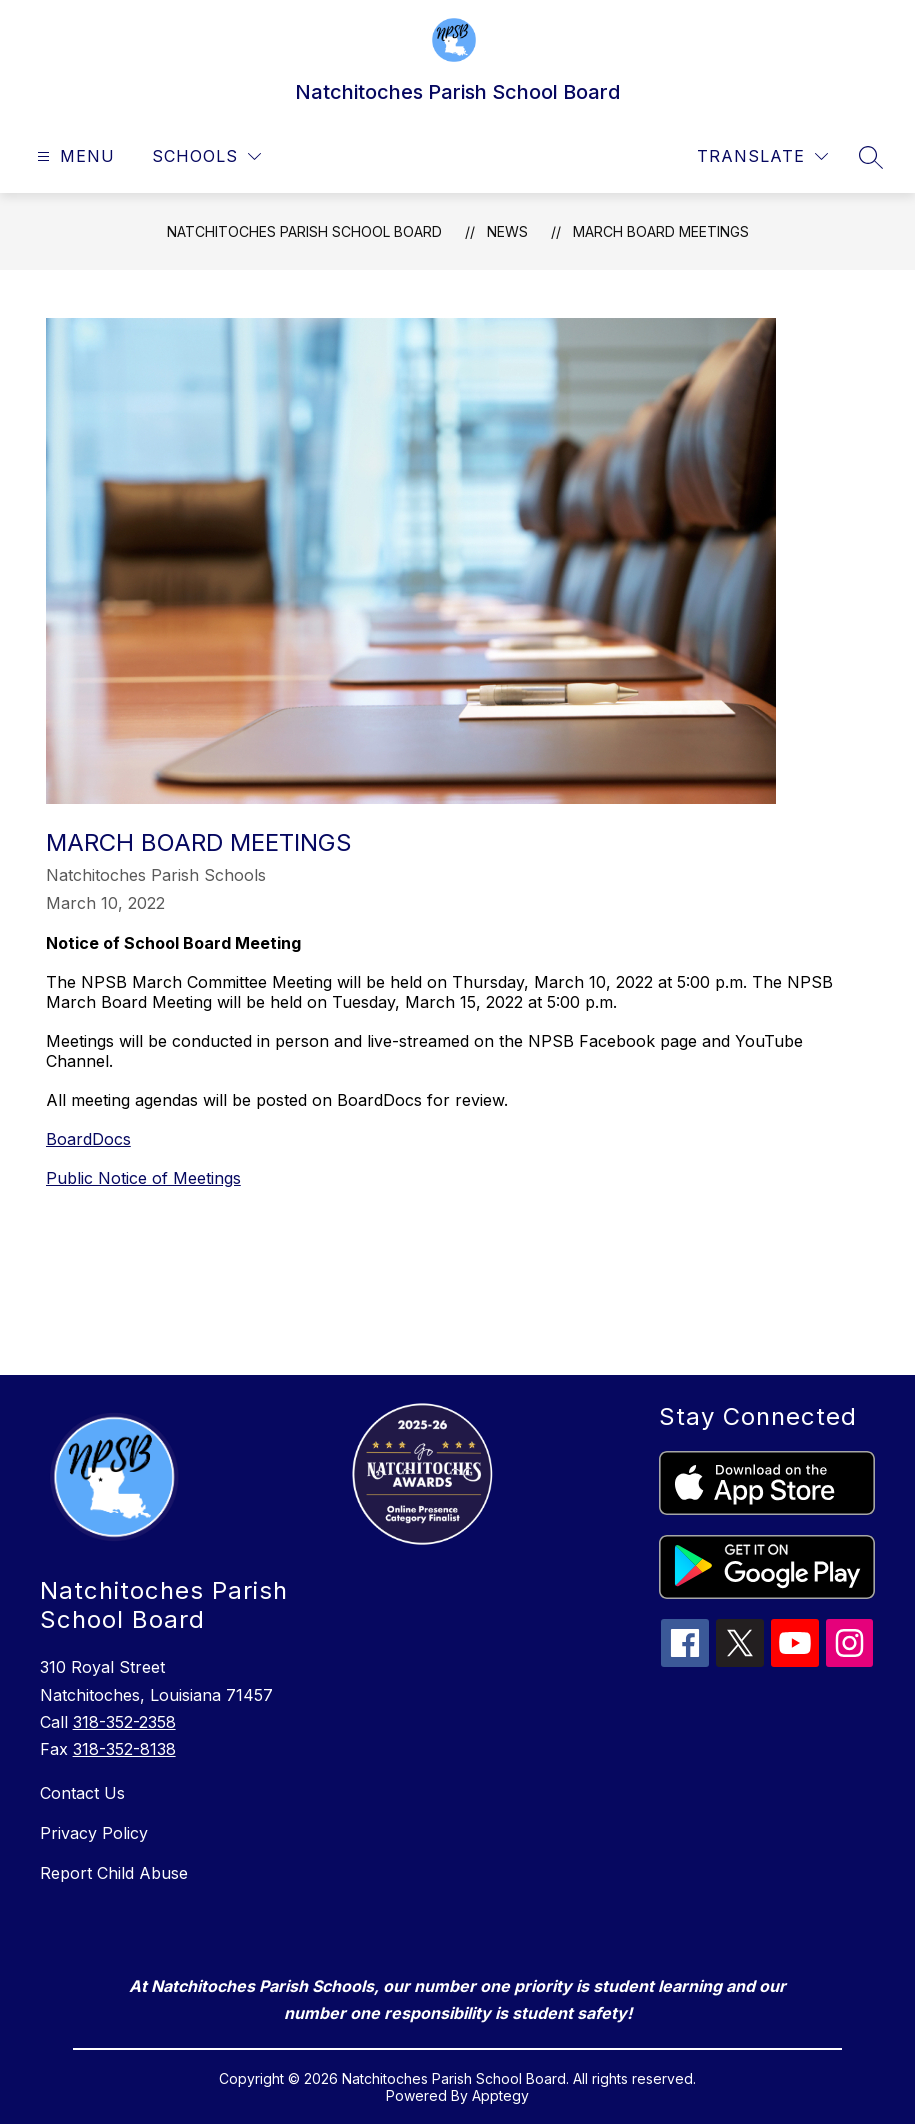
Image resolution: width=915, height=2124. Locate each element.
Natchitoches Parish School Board (304, 231)
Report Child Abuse (114, 1873)
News (507, 231)
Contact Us (82, 1793)
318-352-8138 (124, 1749)
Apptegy (500, 2095)
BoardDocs (88, 1139)
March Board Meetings (661, 231)
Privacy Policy (94, 1833)
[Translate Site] (762, 156)
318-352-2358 (124, 1722)
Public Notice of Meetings (143, 1178)
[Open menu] (73, 156)
